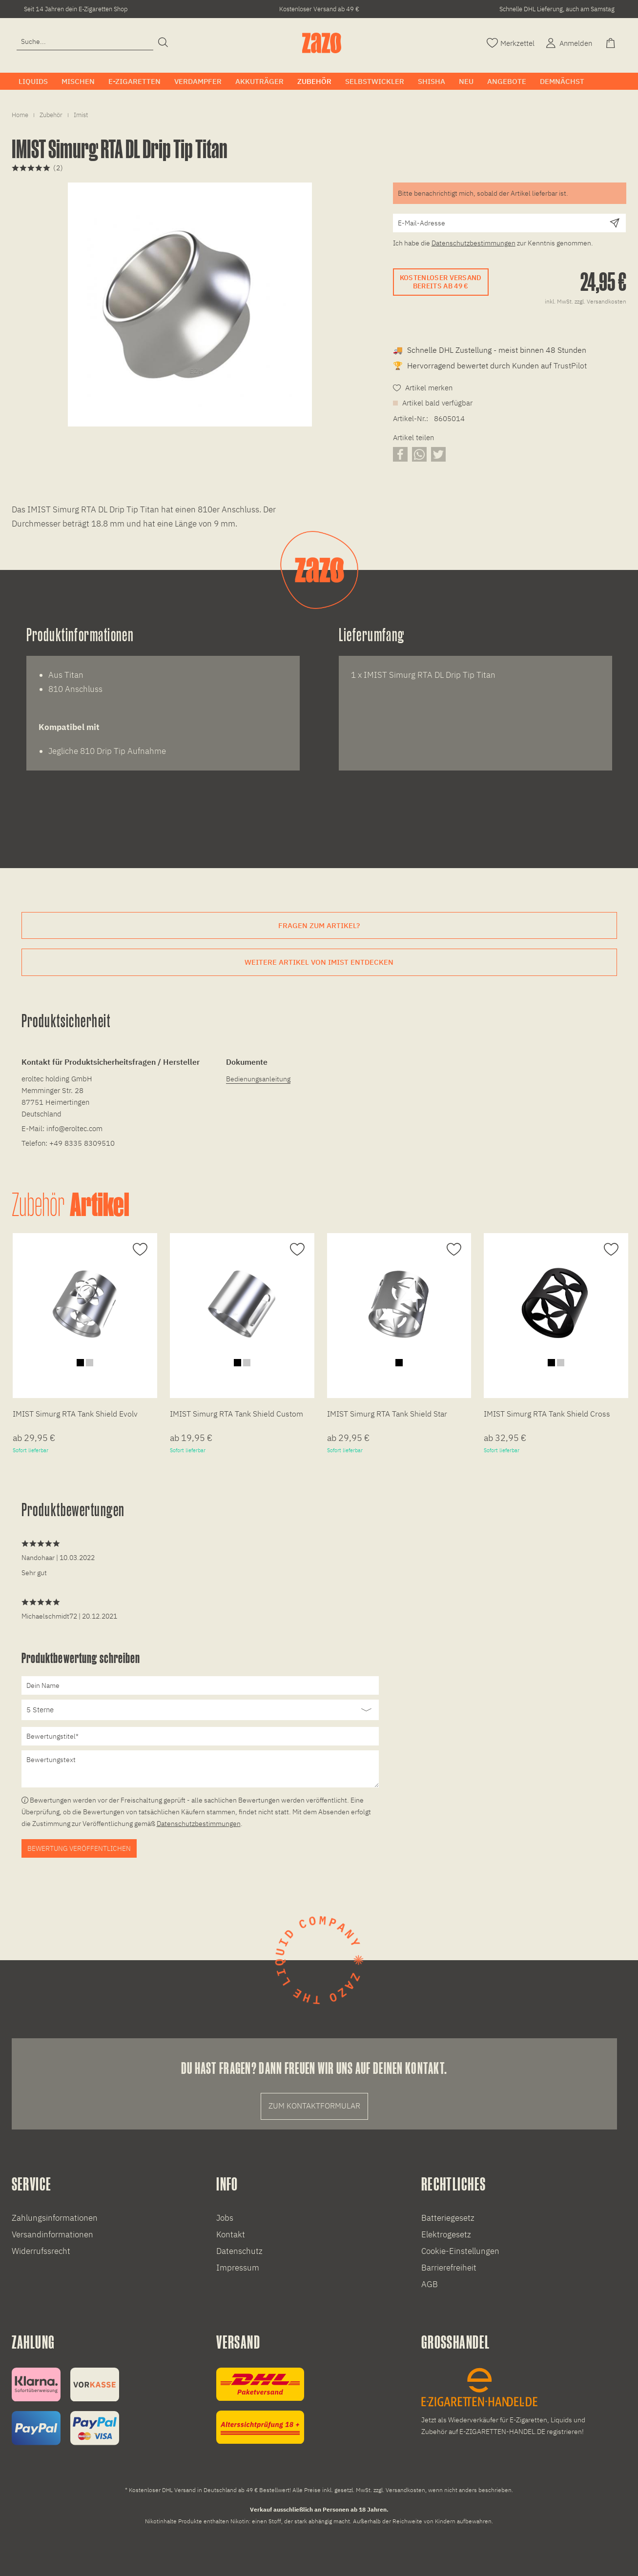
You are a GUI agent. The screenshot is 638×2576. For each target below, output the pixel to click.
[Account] (568, 42)
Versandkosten (405, 2490)
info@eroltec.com (74, 1128)
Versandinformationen (52, 2234)
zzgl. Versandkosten (600, 301)
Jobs (224, 2217)
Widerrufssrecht (41, 2251)
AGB (429, 2284)
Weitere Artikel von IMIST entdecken (319, 962)
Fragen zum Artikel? (319, 925)
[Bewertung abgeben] (200, 1710)
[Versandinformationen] (260, 2406)
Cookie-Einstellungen (460, 2251)
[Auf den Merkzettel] (138, 1250)
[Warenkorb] (611, 42)
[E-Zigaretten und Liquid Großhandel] (509, 2402)
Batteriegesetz (447, 2217)
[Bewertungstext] (200, 1768)
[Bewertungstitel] (200, 1736)
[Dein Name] (200, 1685)
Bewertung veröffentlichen (79, 1848)
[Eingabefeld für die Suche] (85, 41)
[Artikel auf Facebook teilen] (400, 454)
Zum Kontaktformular (314, 2105)
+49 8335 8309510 (82, 1143)
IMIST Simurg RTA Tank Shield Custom (236, 1414)
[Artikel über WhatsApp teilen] (419, 454)
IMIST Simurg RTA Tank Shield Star (387, 1414)
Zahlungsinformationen (55, 2217)
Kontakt (230, 2234)
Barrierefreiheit (448, 2267)
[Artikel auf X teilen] (438, 454)
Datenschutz (239, 2251)
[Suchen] (163, 43)
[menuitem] (85, 46)
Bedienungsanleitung (258, 1079)
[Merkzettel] (511, 42)
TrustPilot (570, 365)
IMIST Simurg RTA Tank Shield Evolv (75, 1414)
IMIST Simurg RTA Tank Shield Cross (547, 1414)
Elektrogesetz (446, 2234)
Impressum (237, 2267)
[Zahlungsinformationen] (65, 2406)
